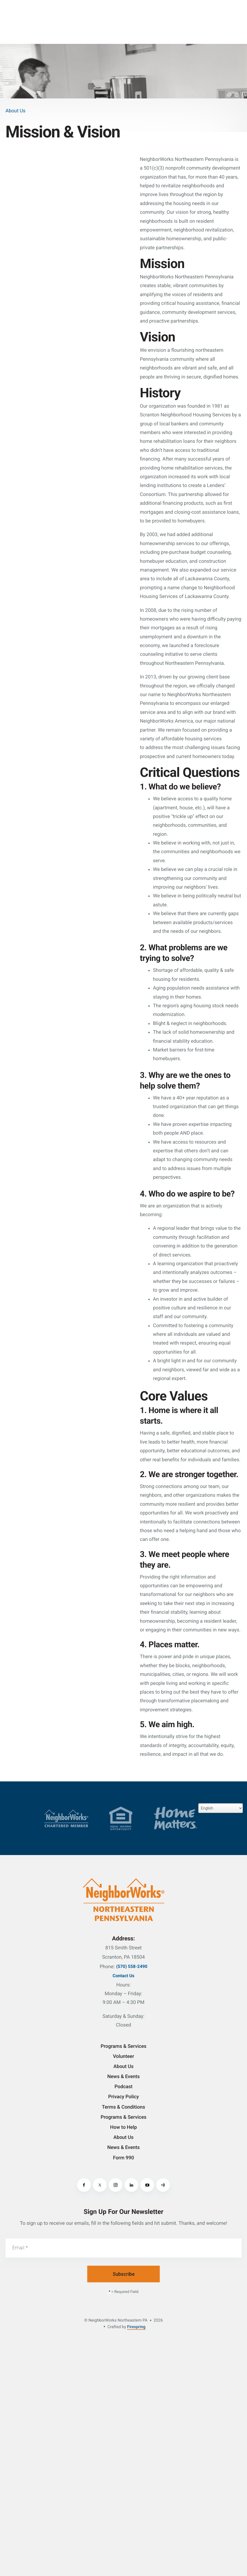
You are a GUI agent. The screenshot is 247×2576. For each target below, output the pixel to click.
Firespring (136, 2326)
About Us (123, 2066)
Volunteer (123, 2056)
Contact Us (123, 1975)
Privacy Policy (123, 2097)
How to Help (123, 2127)
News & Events (123, 2076)
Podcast (123, 2087)
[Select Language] (220, 1808)
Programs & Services (123, 2046)
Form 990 (123, 2158)
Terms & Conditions (123, 2107)
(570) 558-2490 (131, 1966)
